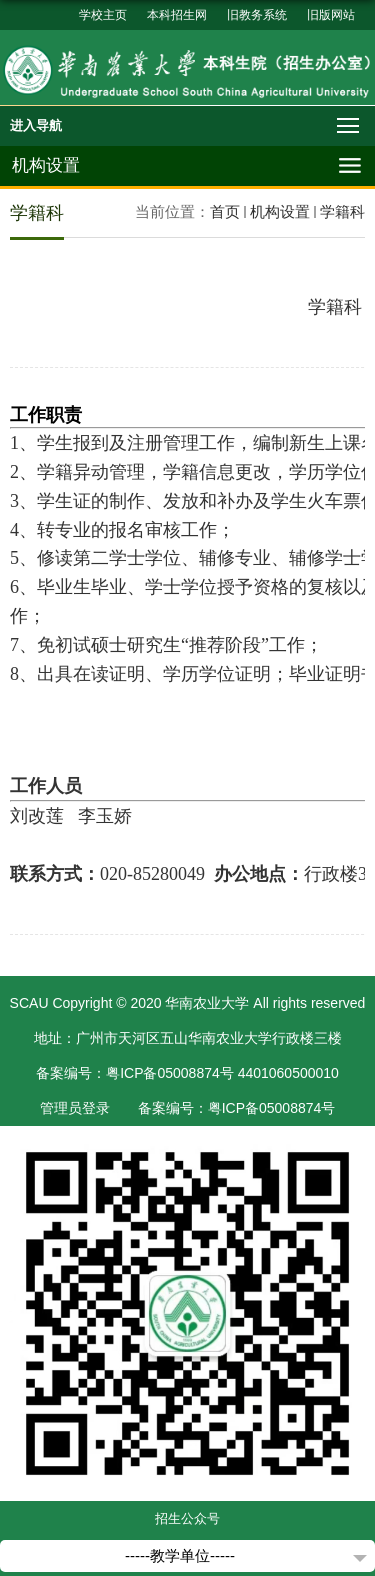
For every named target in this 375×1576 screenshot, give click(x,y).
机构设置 (280, 211)
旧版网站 (331, 15)
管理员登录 (75, 1108)
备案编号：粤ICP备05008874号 (237, 1108)
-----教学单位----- (180, 1555)
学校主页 (103, 15)
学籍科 (342, 211)
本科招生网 (177, 15)
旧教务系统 (257, 15)
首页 (225, 211)
